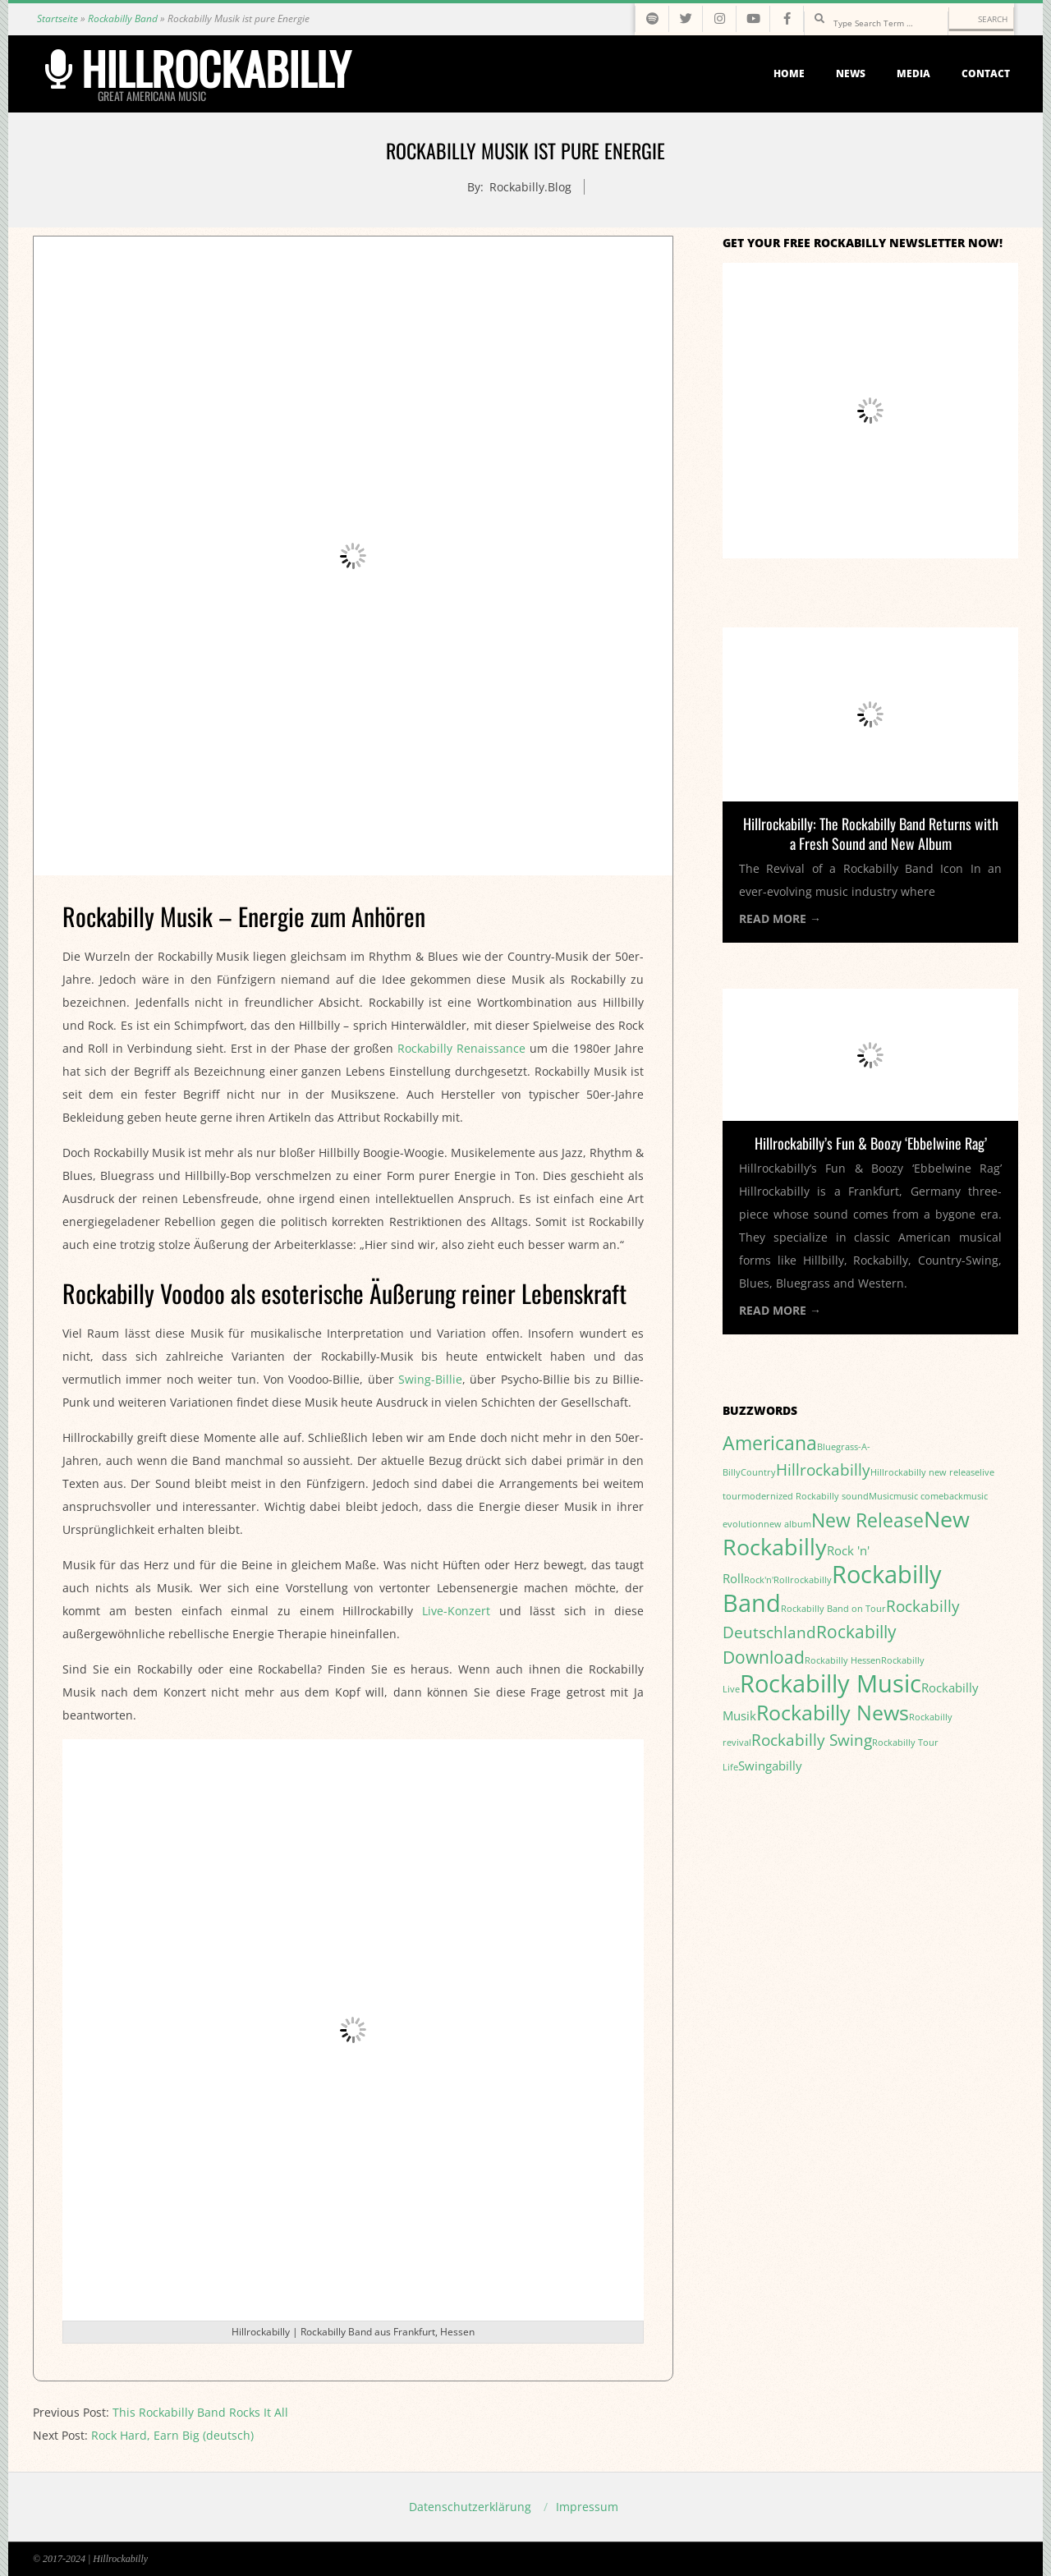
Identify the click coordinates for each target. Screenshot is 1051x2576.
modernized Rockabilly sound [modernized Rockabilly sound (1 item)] (805, 1496)
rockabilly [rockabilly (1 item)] (811, 1580)
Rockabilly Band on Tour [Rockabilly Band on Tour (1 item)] (833, 1608)
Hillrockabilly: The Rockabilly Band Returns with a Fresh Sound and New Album (870, 833)
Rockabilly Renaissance (461, 1048)
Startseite (57, 18)
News (850, 73)
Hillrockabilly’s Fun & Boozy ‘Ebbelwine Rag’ (871, 1143)
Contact (986, 73)
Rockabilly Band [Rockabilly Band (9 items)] (832, 1588)
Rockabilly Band (123, 18)
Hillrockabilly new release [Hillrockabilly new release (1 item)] (925, 1472)
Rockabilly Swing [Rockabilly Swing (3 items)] (811, 1739)
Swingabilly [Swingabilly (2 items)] (770, 1765)
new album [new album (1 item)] (787, 1524)
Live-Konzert (456, 1611)
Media (913, 73)
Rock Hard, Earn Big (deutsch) (172, 2435)
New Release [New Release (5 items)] (867, 1520)
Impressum (587, 2506)
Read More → (780, 918)
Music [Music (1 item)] (881, 1496)
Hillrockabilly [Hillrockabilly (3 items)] (823, 1469)
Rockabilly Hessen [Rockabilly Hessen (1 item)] (843, 1660)
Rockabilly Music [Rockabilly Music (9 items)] (830, 1683)
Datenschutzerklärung (470, 2506)
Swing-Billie (430, 1379)
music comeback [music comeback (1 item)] (928, 1496)
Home (789, 73)
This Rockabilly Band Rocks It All (200, 2412)
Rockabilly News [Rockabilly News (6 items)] (832, 1712)
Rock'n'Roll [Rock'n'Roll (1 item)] (767, 1580)
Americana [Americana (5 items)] (770, 1443)
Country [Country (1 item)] (758, 1472)
